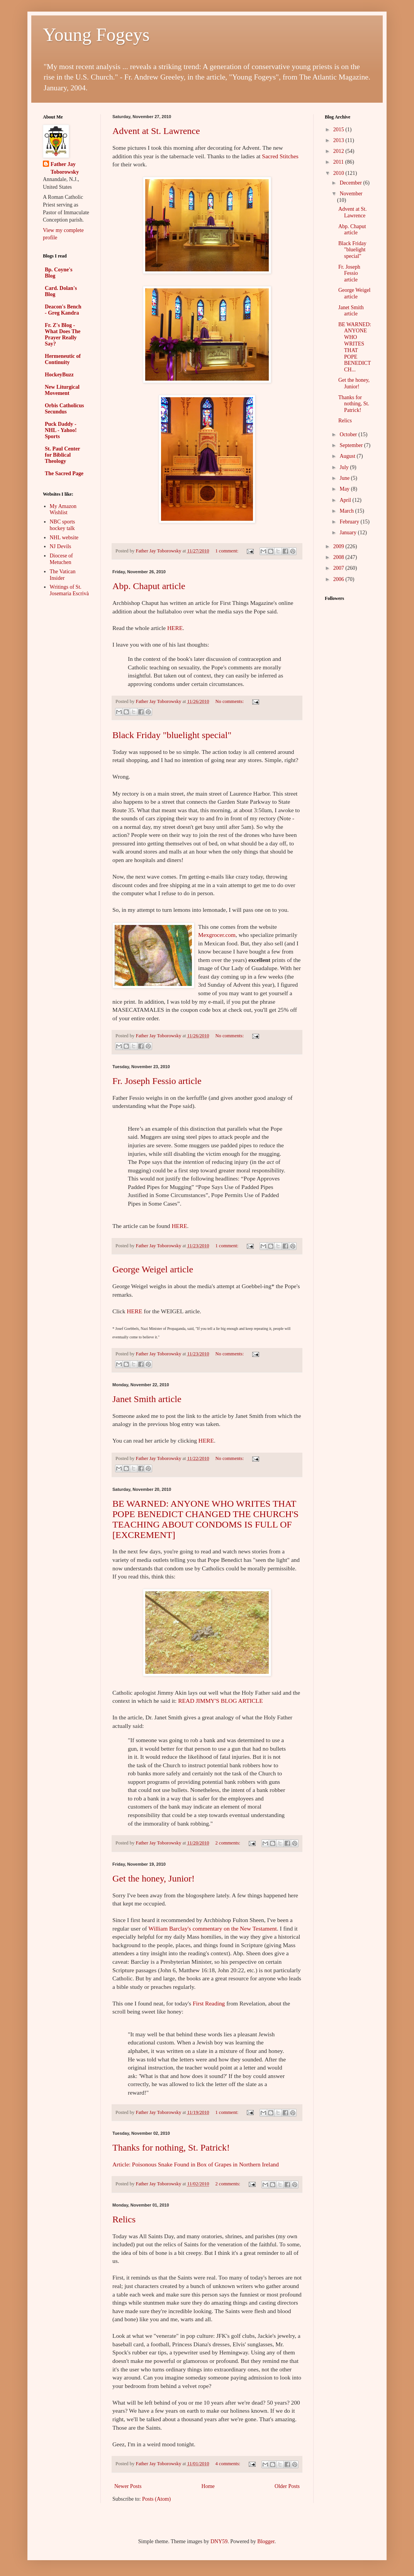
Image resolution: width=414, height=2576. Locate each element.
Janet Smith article (147, 1399)
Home (208, 2486)
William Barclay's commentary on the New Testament (212, 1928)
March (347, 511)
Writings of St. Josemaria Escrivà (69, 590)
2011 (339, 162)
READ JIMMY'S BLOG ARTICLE (220, 1700)
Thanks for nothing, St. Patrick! (171, 2147)
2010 (339, 173)
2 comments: (228, 1843)
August (347, 456)
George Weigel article (152, 1269)
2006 (339, 579)
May (345, 489)
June (345, 478)
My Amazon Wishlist (63, 509)
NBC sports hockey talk (62, 525)
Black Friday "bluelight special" (171, 735)
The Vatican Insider (63, 575)
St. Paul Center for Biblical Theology (62, 455)
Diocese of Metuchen (61, 559)
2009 (339, 546)
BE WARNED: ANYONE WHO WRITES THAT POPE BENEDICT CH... (354, 347)
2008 (339, 557)
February (349, 522)
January (348, 532)
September (351, 445)
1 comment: (227, 551)
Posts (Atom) (156, 2499)
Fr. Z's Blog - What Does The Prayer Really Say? (62, 334)
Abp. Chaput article (148, 586)
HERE (175, 628)
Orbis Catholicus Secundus (64, 409)
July (344, 467)
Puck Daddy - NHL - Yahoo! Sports (61, 430)
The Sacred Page (64, 473)
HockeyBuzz (59, 375)
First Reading (209, 2003)
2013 (339, 140)
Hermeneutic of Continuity (63, 359)
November (350, 193)
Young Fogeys (96, 34)
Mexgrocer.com (217, 934)
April (345, 500)
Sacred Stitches (280, 156)
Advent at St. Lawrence (156, 131)
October (348, 434)
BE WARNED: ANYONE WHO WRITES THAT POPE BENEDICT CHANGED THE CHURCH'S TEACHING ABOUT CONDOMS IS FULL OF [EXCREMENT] (205, 1519)
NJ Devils (60, 546)
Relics (124, 2219)
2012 (339, 151)
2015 (339, 129)
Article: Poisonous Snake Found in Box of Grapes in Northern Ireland (195, 2164)
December (351, 183)
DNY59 (218, 2541)
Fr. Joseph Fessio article (157, 1081)
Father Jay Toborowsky (65, 168)
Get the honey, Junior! (153, 1878)
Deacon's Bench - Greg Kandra (63, 310)
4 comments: (228, 2463)
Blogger (265, 2541)
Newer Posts (127, 2486)
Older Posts (287, 2486)
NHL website (64, 537)
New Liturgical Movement (62, 390)
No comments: (230, 701)
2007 (339, 568)
